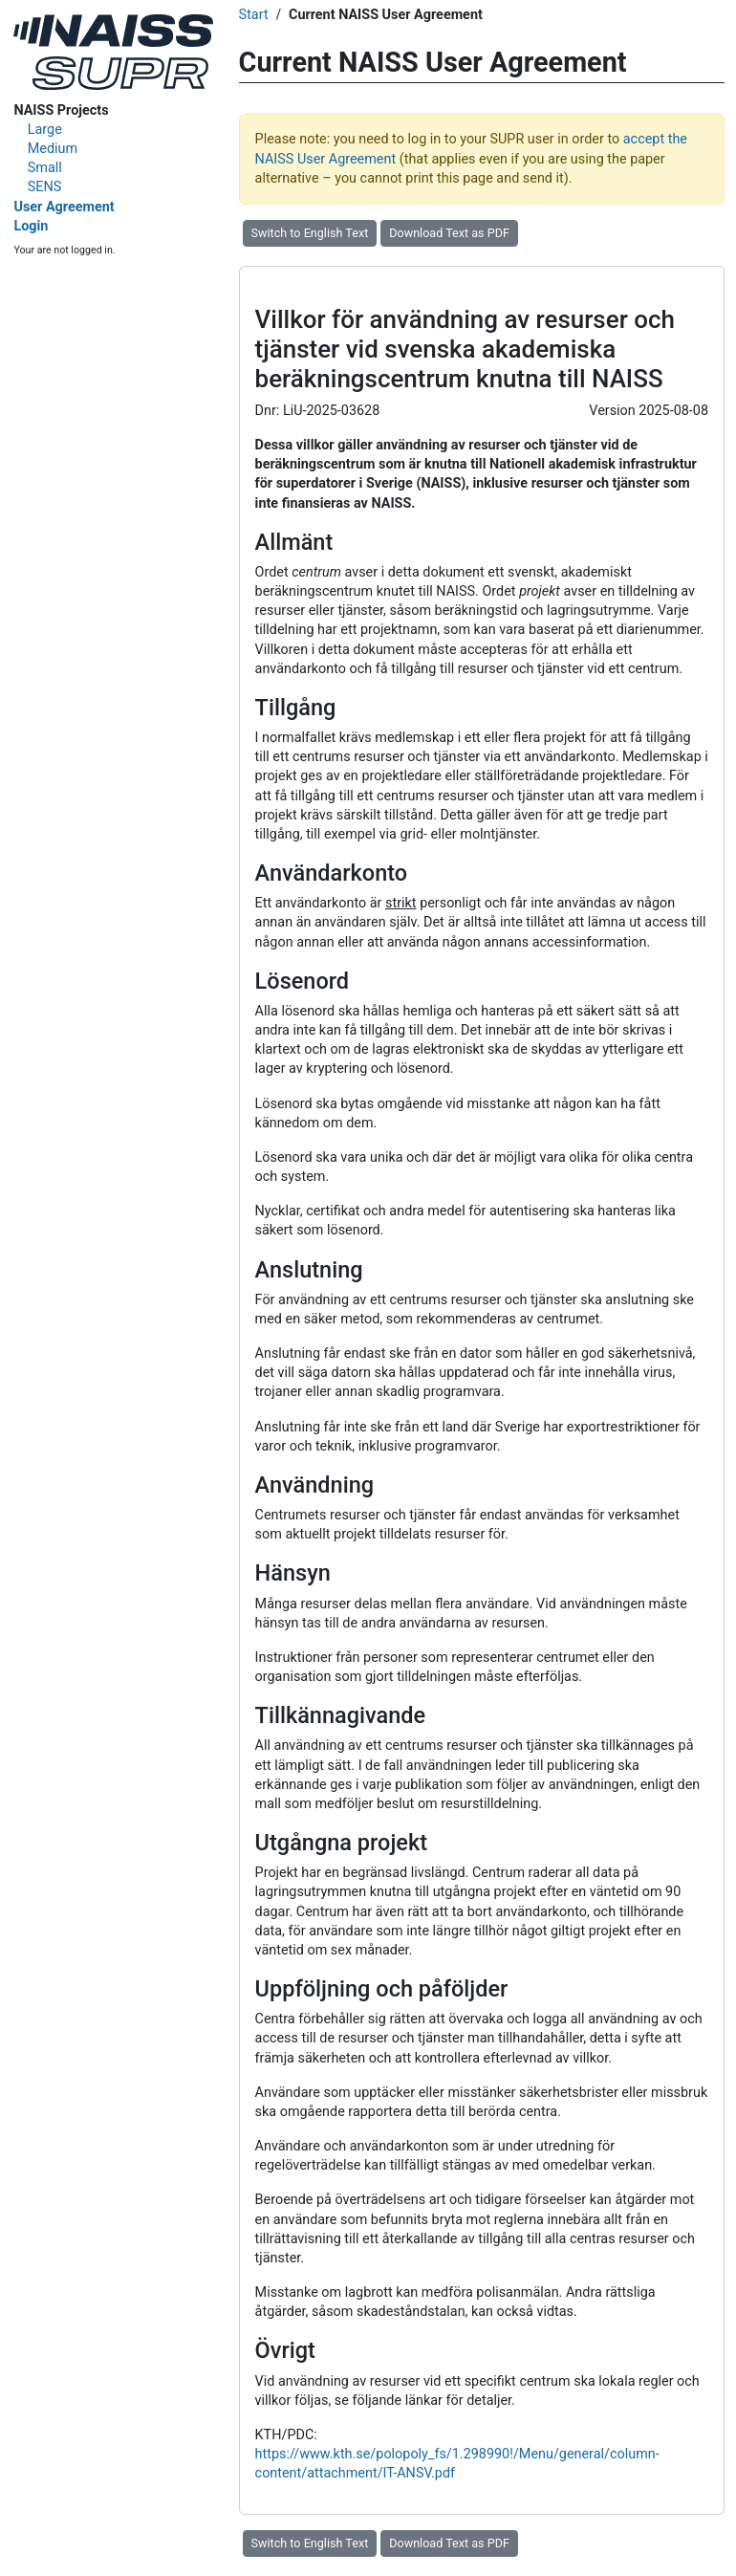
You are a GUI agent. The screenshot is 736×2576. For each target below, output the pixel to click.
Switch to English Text (310, 233)
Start (254, 15)
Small (45, 168)
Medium (52, 149)
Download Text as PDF (449, 233)
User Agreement (63, 207)
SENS (45, 187)
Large (45, 129)
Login (30, 226)
